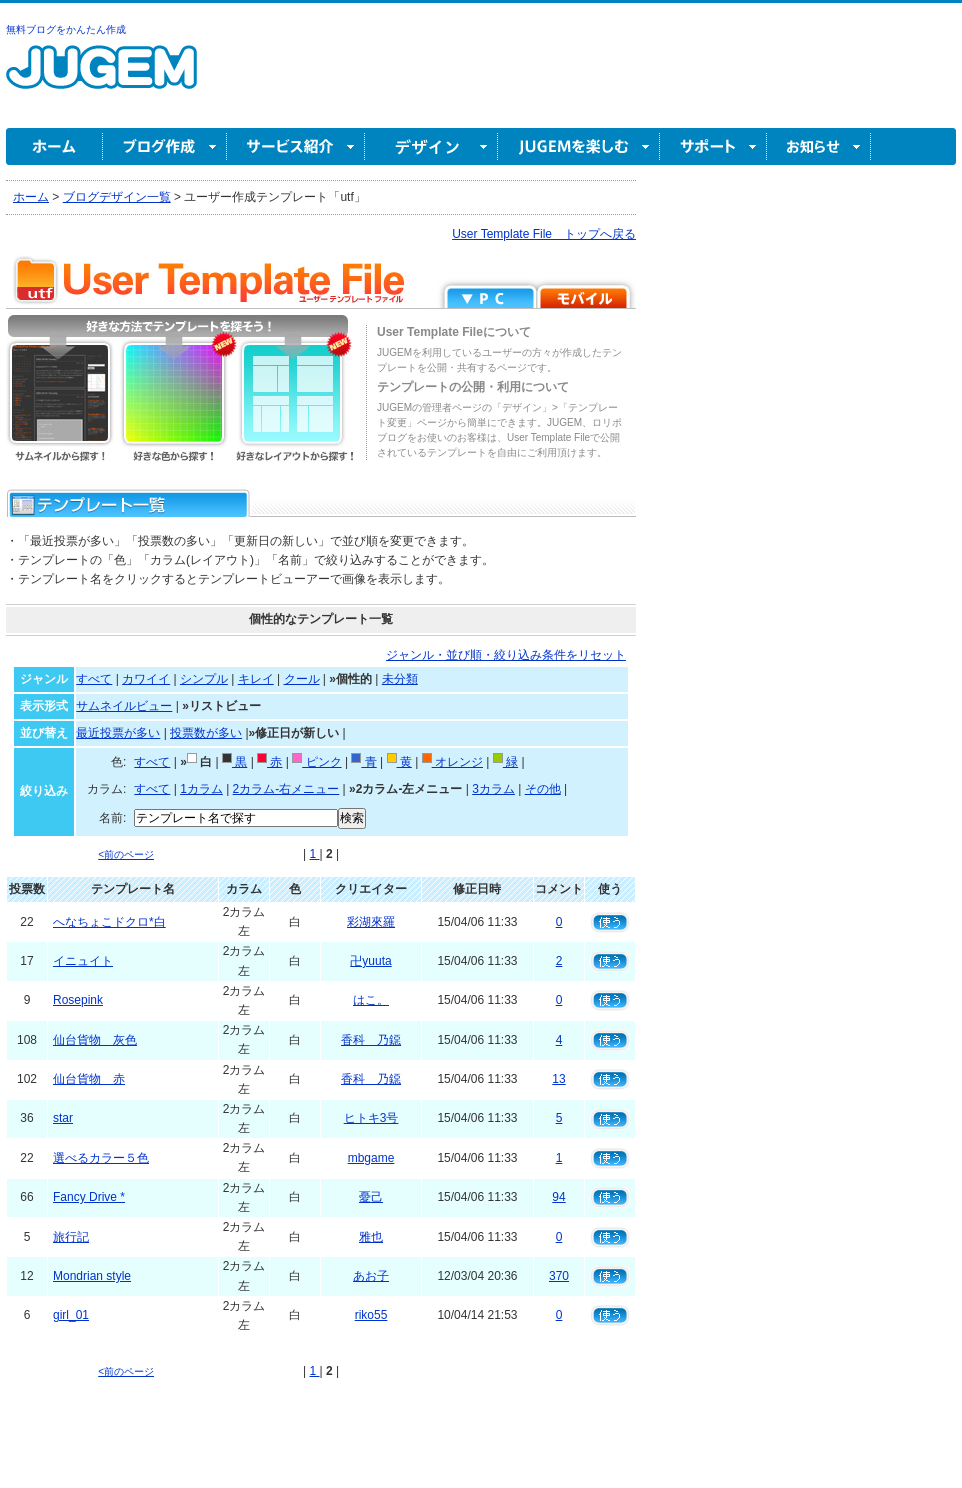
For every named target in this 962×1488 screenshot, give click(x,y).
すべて (94, 679)
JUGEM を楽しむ (579, 146)
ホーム (54, 146)
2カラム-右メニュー (286, 789)
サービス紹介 (296, 146)
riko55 (371, 1315)
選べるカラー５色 (101, 1158)
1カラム (201, 789)
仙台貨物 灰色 (95, 1040)
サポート (713, 146)
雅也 (371, 1237)
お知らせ (819, 146)
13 (558, 1079)
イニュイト (83, 961)
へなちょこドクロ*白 (109, 922)
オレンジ (452, 762)
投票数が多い (206, 733)
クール (302, 679)
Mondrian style (92, 1276)
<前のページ (126, 854)
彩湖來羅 (371, 922)
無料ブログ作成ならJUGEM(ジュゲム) (101, 78)
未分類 (400, 679)
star (63, 1118)
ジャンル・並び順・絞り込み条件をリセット (506, 655)
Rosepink (78, 1000)
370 (559, 1276)
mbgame (371, 1158)
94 (558, 1197)
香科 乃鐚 (371, 1040)
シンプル (204, 679)
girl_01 (71, 1315)
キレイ (256, 679)
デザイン (431, 146)
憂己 (371, 1197)
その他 (543, 789)
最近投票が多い (118, 733)
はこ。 (371, 1000)
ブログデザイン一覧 (117, 197)
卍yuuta (370, 961)
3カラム (493, 789)
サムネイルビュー (124, 706)
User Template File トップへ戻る (544, 234)
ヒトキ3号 (371, 1118)
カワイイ (146, 679)
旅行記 (71, 1237)
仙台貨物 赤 (89, 1079)
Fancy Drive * (89, 1197)
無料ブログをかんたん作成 (66, 29)
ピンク (316, 762)
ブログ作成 (165, 146)
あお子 (371, 1276)
